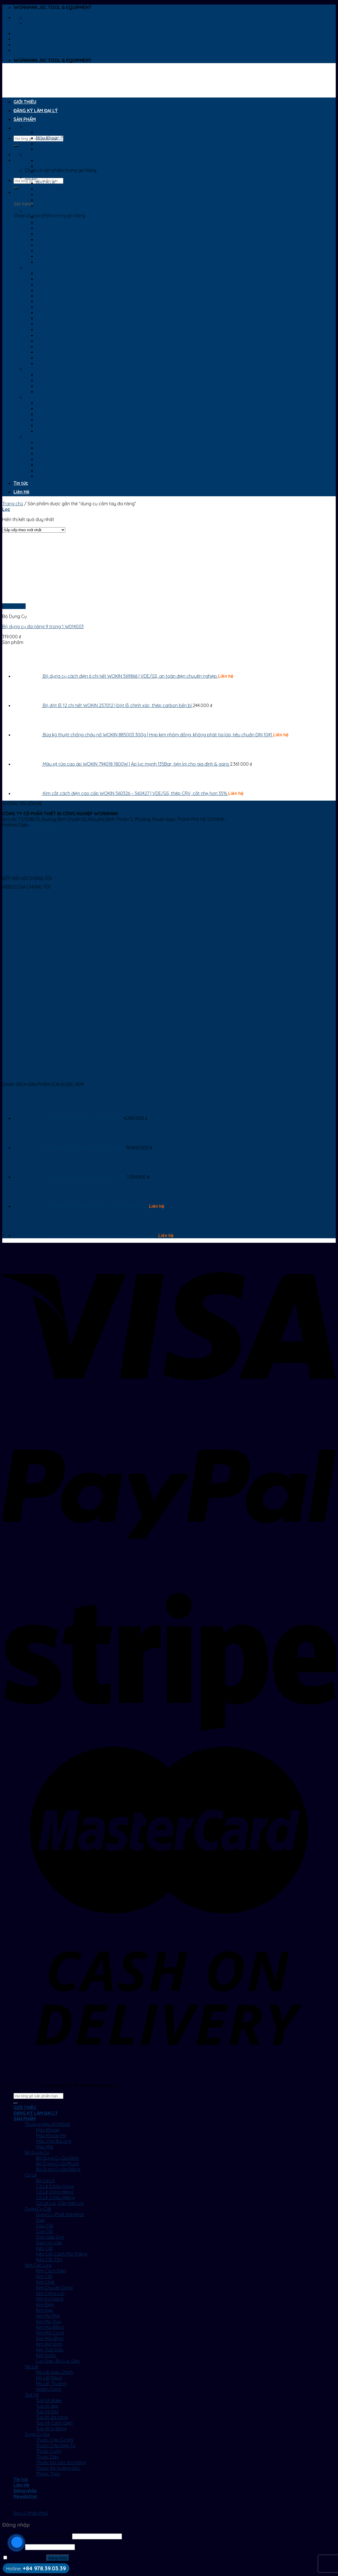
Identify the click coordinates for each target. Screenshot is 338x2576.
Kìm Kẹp (44, 312)
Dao (40, 222)
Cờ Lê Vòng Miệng (55, 194)
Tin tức (21, 483)
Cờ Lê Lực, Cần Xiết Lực (60, 205)
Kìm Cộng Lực (50, 295)
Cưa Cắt (44, 233)
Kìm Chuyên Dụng (54, 290)
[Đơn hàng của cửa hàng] (33, 530)
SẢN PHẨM (25, 119)
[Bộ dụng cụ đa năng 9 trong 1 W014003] (37, 600)
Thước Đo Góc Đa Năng (61, 465)
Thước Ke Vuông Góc (58, 470)
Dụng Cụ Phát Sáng (56, 217)
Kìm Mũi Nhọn (50, 341)
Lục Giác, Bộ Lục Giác (58, 363)
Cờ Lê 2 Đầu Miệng (55, 200)
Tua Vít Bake (49, 403)
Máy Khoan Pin (51, 138)
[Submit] (16, 146)
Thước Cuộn (48, 453)
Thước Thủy (48, 476)
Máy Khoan (47, 132)
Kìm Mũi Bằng (50, 329)
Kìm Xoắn (46, 357)
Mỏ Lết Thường (51, 386)
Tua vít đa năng (52, 419)
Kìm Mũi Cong (50, 335)
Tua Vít (32, 397)
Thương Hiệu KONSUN (47, 126)
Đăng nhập (58, 2558)
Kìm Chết (45, 284)
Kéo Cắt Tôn (49, 262)
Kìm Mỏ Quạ (48, 324)
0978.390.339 (43, 825)
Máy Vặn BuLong (53, 143)
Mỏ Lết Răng (49, 380)
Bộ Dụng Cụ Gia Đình (57, 160)
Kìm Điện (45, 307)
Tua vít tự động (51, 431)
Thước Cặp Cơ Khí (54, 442)
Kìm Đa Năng (49, 301)
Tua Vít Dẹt (47, 414)
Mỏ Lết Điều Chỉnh (54, 374)
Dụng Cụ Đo (37, 436)
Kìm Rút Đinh (49, 346)
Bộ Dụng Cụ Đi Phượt (57, 166)
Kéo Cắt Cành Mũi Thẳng (61, 256)
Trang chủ (12, 503)
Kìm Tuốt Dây (49, 352)
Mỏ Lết (32, 369)
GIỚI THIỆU (25, 102)
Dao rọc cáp (49, 245)
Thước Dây (47, 459)
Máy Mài (44, 149)
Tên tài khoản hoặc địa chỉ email (36, 2536)
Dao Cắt (45, 228)
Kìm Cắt (44, 279)
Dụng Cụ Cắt (38, 211)
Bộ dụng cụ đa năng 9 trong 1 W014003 (43, 626)
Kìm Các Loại (38, 267)
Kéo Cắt (44, 250)
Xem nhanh (14, 606)
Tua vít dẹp (47, 408)
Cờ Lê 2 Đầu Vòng (55, 188)
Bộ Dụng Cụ (37, 155)
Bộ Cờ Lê (45, 183)
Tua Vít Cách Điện (54, 425)
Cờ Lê (31, 177)
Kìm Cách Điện (51, 273)
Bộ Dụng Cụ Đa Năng (58, 171)
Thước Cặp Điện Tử (55, 448)
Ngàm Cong (48, 391)
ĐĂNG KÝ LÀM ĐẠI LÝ (36, 110)
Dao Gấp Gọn (50, 239)
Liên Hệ (21, 492)
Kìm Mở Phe (48, 318)
